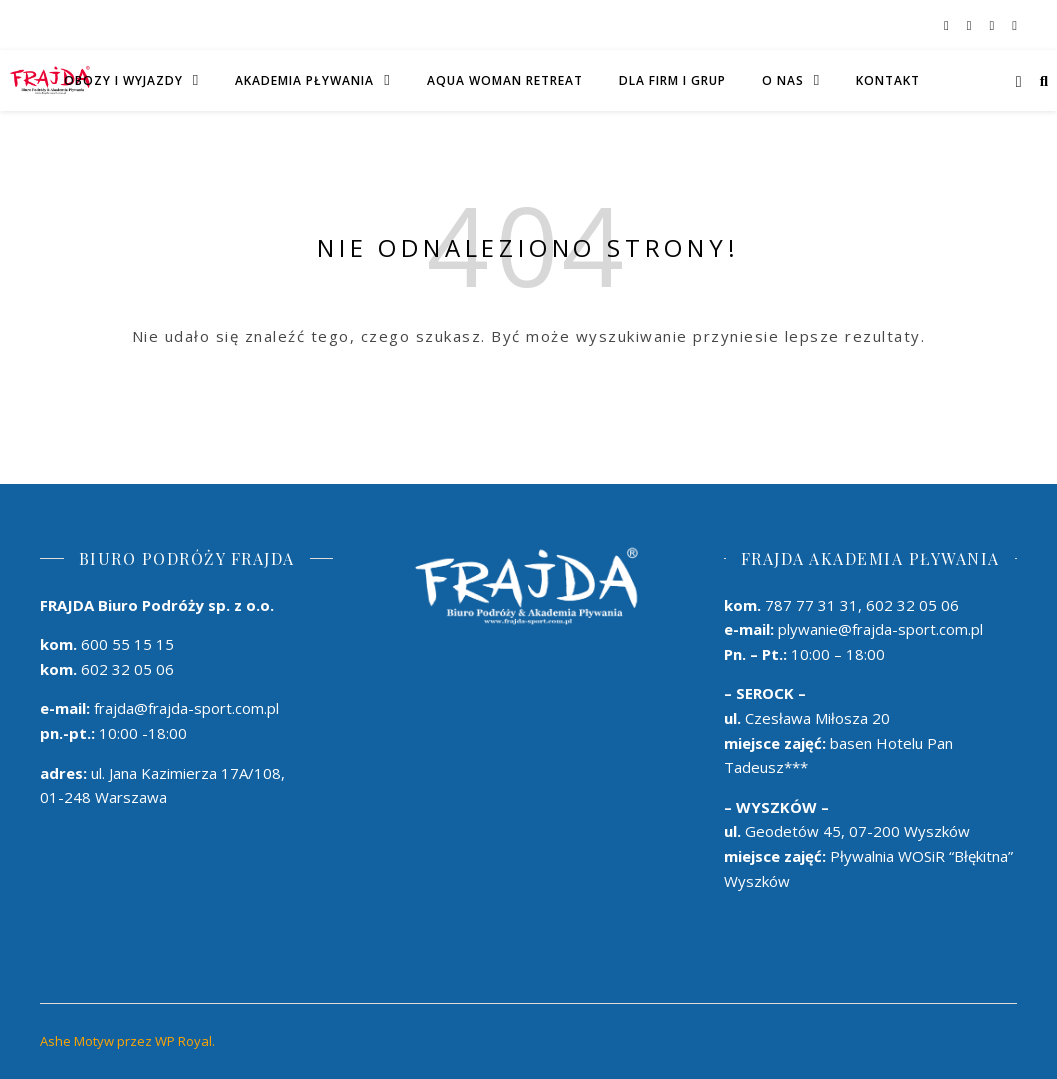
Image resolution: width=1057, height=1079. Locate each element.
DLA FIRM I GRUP (672, 80)
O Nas (783, 80)
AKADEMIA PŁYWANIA (304, 80)
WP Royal (183, 1041)
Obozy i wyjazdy (123, 80)
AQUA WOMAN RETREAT (505, 80)
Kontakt (888, 80)
